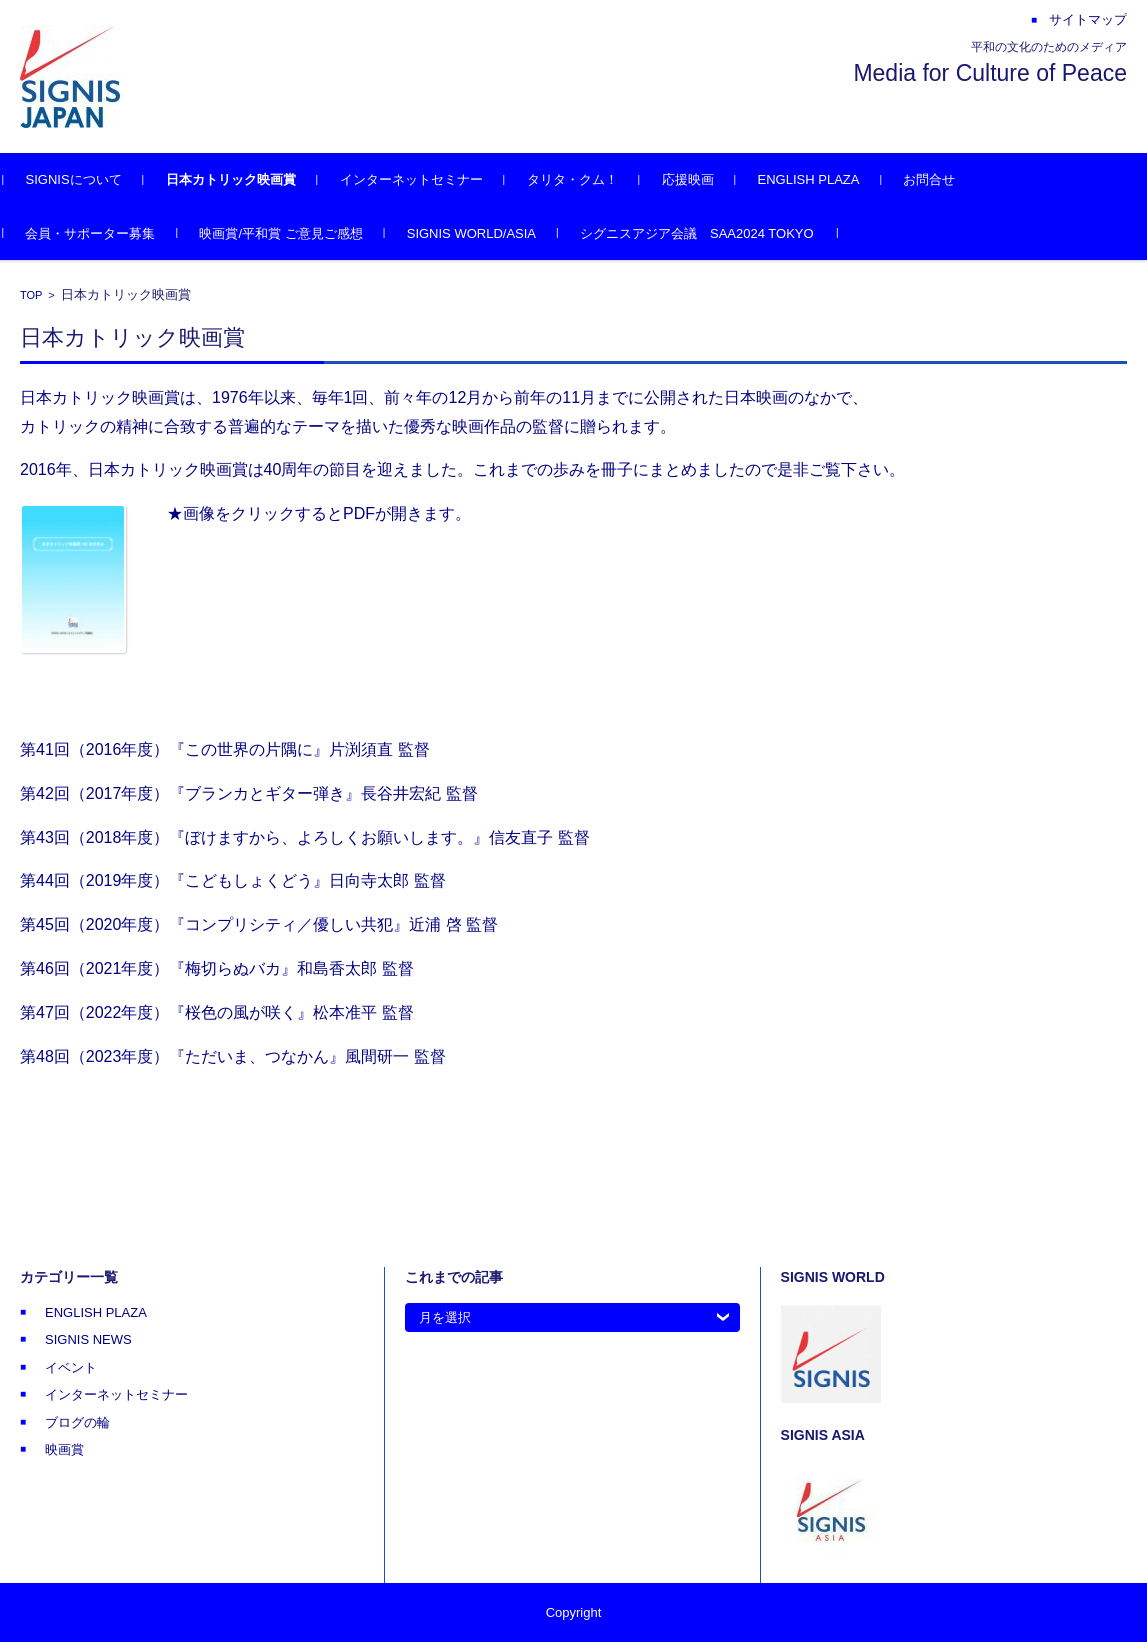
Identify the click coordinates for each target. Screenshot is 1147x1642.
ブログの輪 (77, 1422)
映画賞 (64, 1449)
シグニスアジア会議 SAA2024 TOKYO (714, 233)
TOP (31, 295)
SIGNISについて (90, 179)
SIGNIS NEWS (88, 1339)
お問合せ (946, 179)
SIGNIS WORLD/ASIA (487, 233)
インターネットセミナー (427, 179)
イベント (71, 1367)
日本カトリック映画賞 (247, 179)
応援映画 (704, 179)
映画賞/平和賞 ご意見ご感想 (297, 233)
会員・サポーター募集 (107, 233)
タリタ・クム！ (588, 179)
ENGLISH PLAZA (825, 179)
